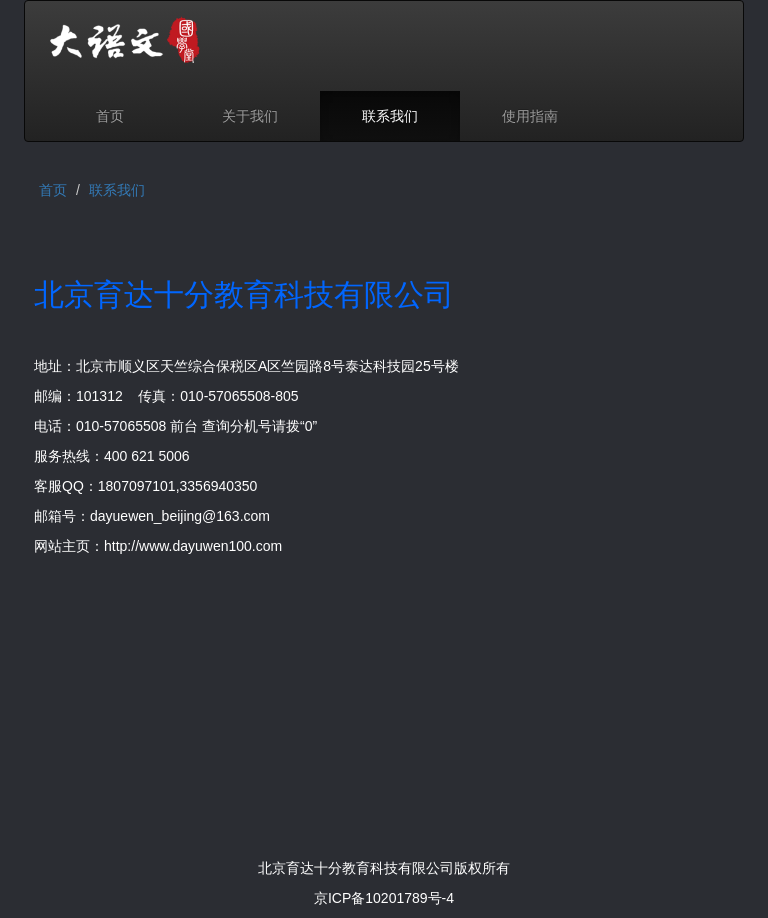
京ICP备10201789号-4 (384, 898)
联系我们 (390, 116)
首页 (110, 116)
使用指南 (530, 116)
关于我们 (250, 116)
